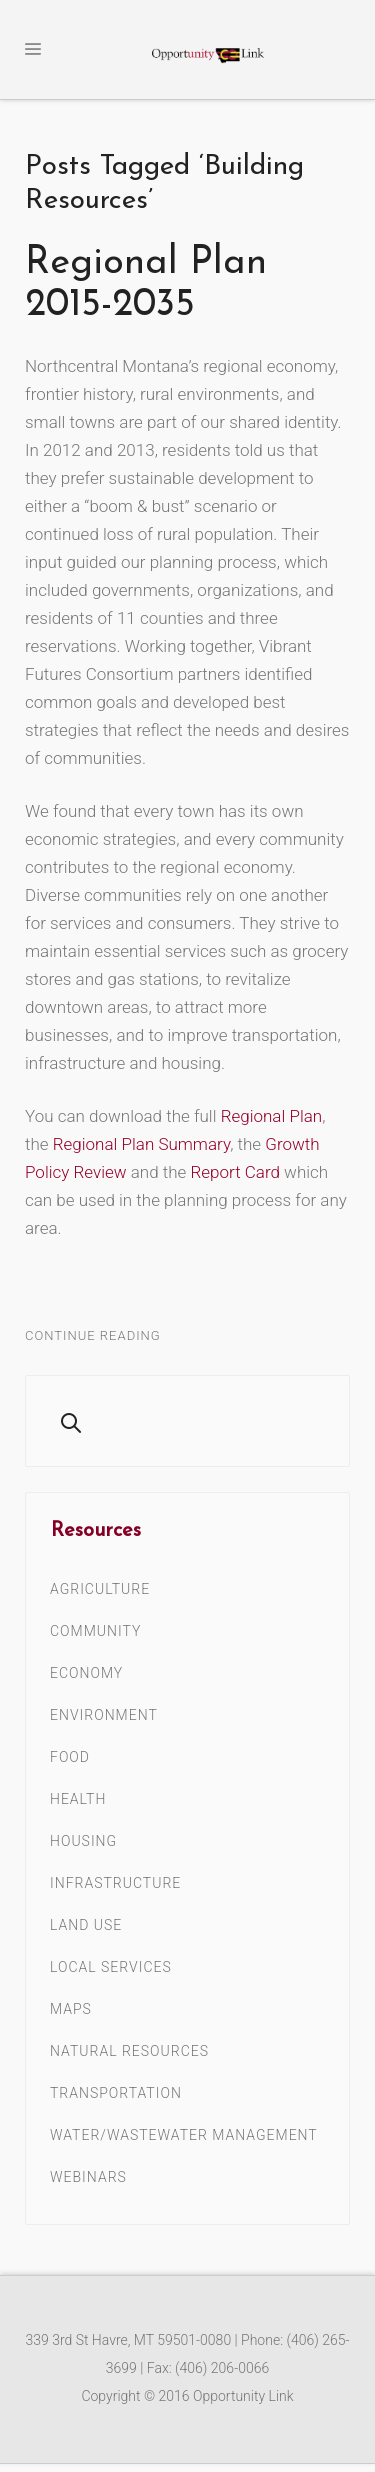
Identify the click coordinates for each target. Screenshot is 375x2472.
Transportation (116, 2093)
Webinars (88, 2177)
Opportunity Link (243, 2396)
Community (95, 1631)
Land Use (86, 1925)
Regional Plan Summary (141, 1144)
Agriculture (100, 1589)
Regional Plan (272, 1116)
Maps (71, 2009)
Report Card (235, 1172)
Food (70, 1757)
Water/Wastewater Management (184, 2135)
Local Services (111, 1967)
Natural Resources (129, 2051)
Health (78, 1799)
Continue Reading (93, 1335)
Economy (86, 1673)
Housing (83, 1841)
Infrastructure (115, 1883)
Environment (104, 1715)
